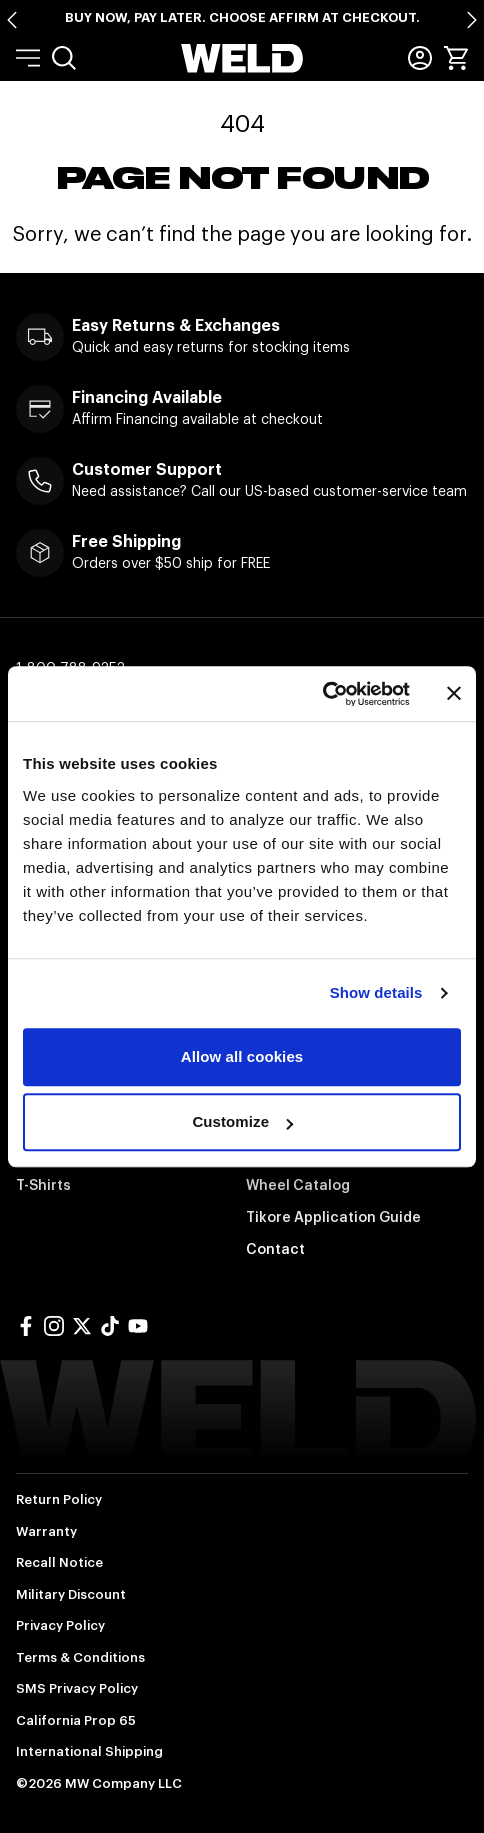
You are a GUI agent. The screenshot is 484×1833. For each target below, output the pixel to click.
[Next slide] (472, 20)
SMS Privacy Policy (77, 1688)
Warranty (46, 1531)
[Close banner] (454, 694)
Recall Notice (59, 1562)
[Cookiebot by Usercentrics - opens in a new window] (322, 694)
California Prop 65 (76, 1720)
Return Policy (59, 1499)
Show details (376, 992)
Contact (275, 1249)
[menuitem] (64, 58)
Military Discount (71, 1594)
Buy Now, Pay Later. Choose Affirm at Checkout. (242, 17)
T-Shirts (43, 1185)
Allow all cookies (242, 1056)
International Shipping (89, 1751)
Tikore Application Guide (333, 1217)
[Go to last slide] (12, 20)
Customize (242, 1121)
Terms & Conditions (80, 1657)
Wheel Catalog (298, 1185)
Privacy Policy (60, 1625)
